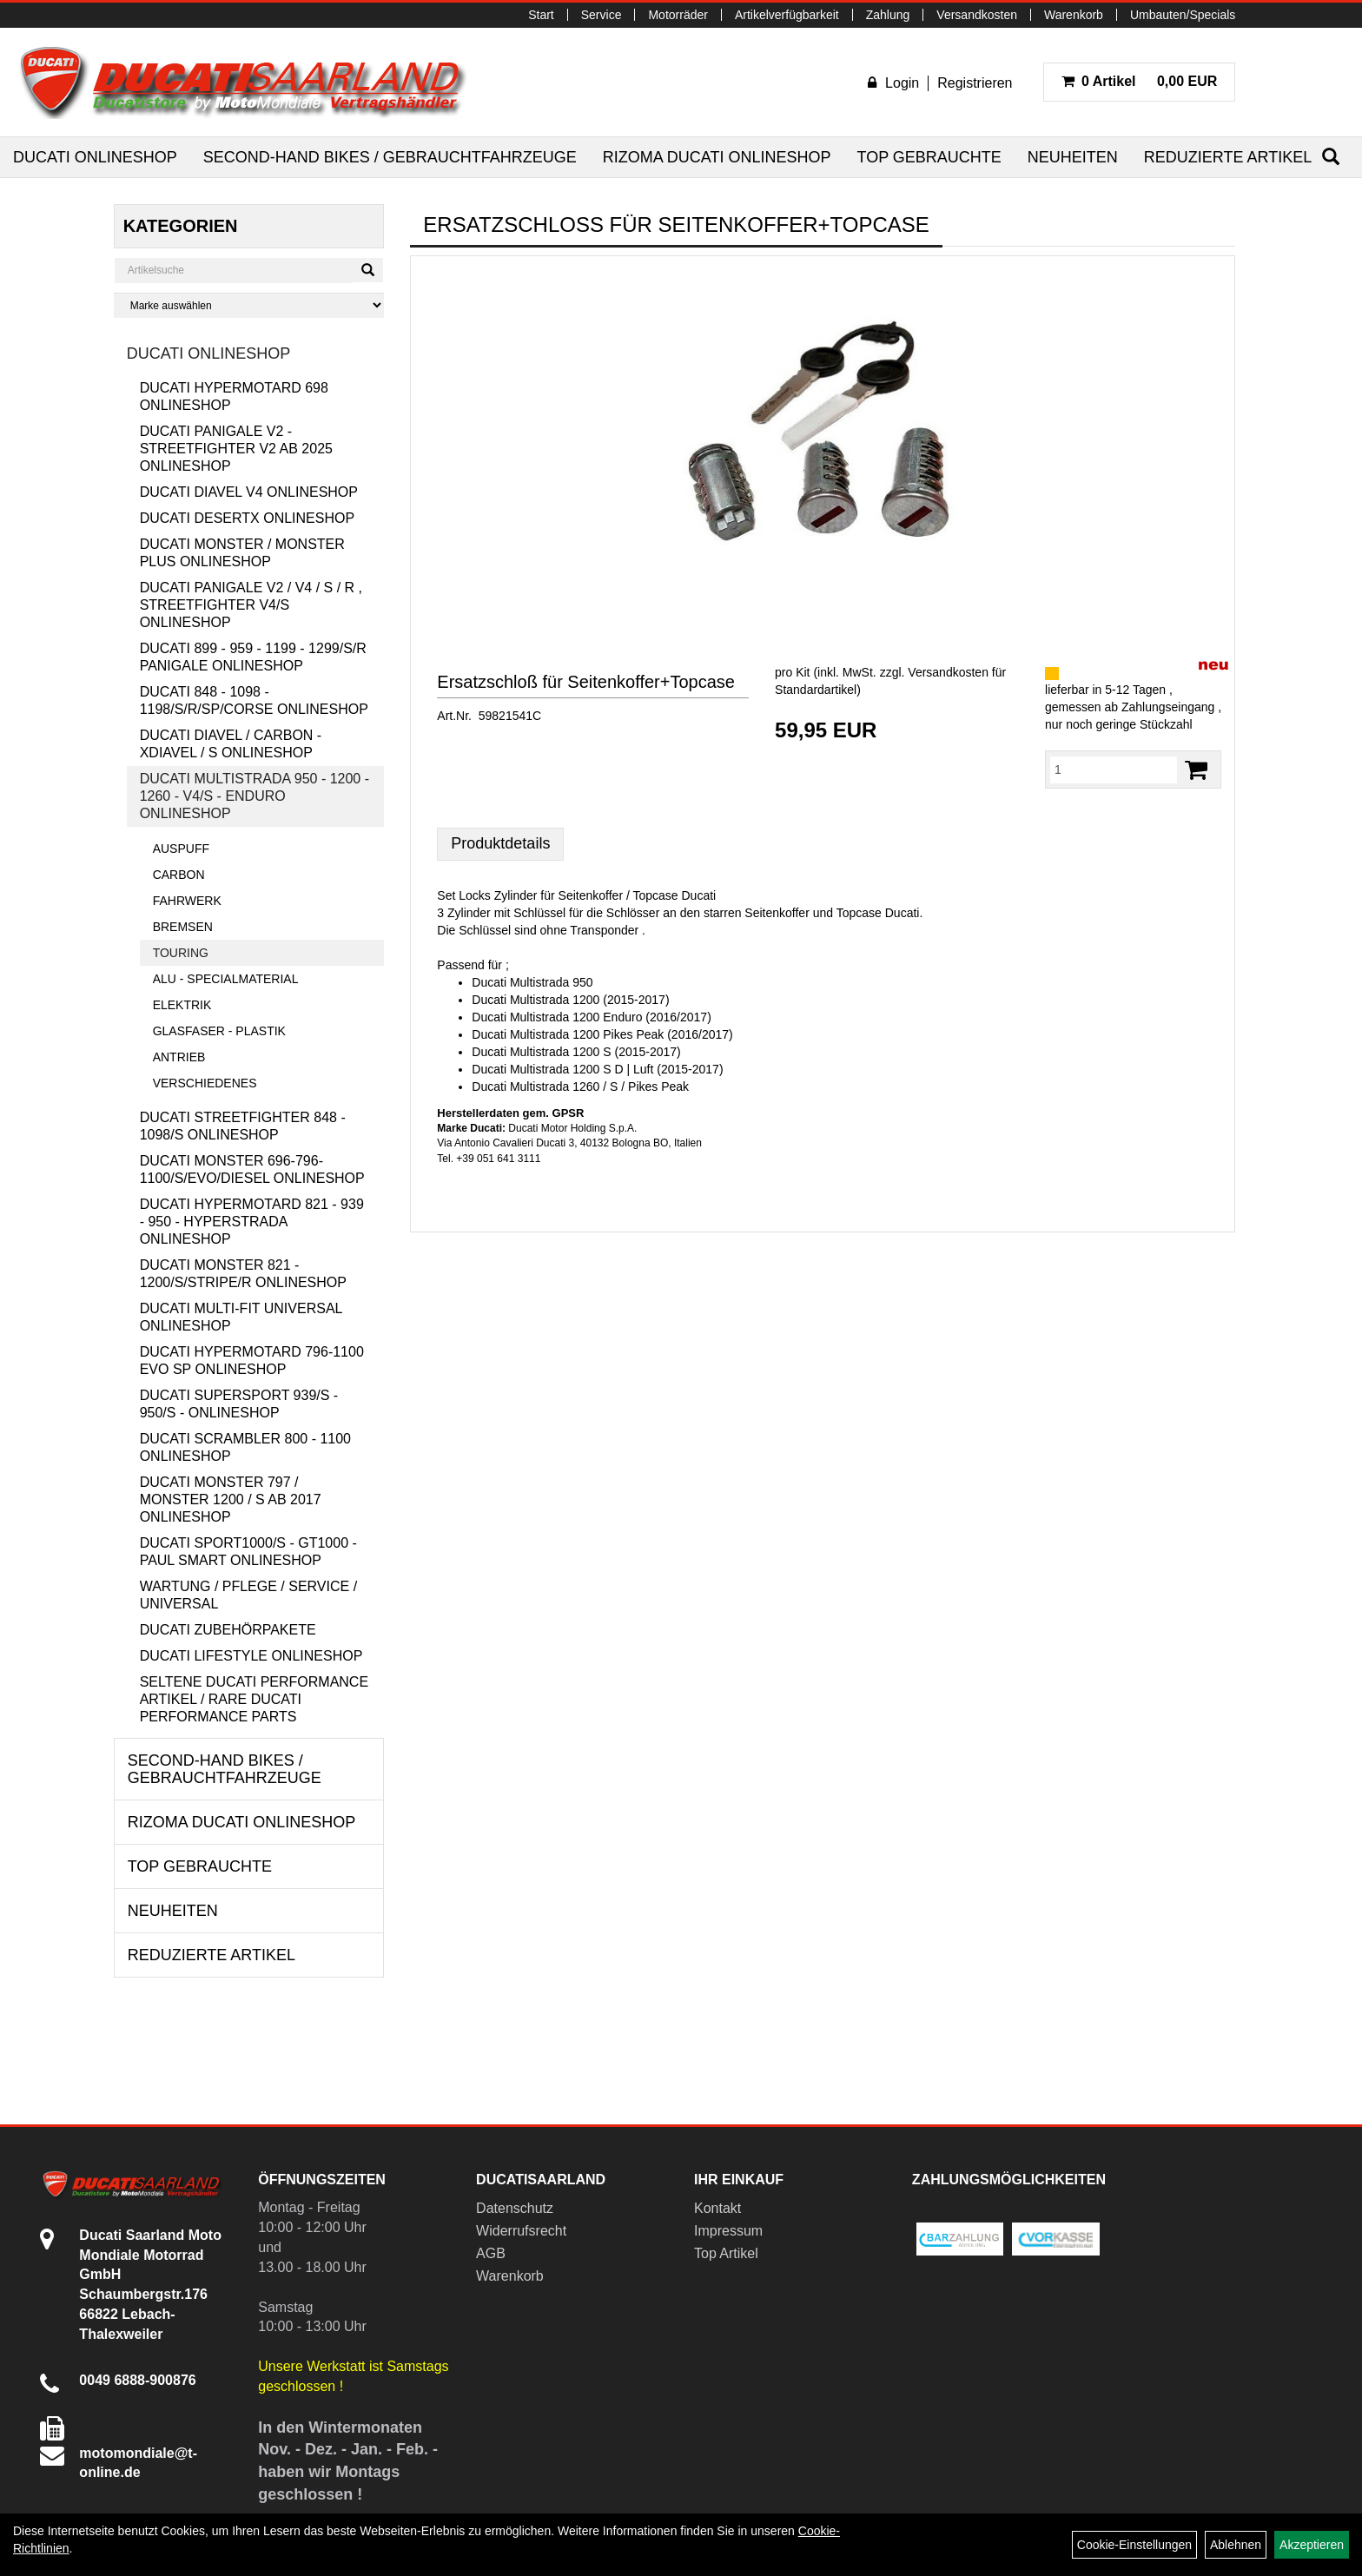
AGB (491, 2253)
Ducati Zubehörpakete (228, 1629)
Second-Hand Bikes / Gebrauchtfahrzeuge (390, 157)
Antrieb (179, 1057)
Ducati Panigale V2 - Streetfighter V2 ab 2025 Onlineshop (236, 448)
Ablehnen (1235, 2545)
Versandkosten (976, 15)
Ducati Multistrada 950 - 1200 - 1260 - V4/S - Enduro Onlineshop (254, 796)
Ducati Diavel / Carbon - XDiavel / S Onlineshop (231, 744)
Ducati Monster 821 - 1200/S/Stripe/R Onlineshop (243, 1274)
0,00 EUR (1139, 81)
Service (601, 15)
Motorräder (677, 15)
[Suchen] (1330, 156)
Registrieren (974, 83)
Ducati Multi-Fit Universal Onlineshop (241, 1317)
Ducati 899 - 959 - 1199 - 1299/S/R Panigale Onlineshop (253, 657)
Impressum (728, 2230)
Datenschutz (514, 2208)
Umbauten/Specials (1182, 15)
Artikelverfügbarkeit (787, 15)
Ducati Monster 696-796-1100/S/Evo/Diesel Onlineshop (252, 1169)
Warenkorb (1073, 15)
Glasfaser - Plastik (219, 1031)
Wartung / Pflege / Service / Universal (248, 1595)
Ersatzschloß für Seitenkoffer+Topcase (586, 681)
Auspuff (181, 848)
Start (541, 15)
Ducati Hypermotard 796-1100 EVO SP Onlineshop (252, 1360)
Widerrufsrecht (521, 2230)
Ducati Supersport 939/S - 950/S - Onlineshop (239, 1404)
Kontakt (717, 2208)
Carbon (179, 875)
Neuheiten (1073, 157)
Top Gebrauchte (928, 157)
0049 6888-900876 (137, 2380)
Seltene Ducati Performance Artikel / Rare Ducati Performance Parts (254, 1699)
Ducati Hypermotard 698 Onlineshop (234, 396)
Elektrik (182, 1005)
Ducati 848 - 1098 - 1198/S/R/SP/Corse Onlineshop (254, 700)
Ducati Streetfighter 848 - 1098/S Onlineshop (243, 1126)
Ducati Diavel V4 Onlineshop (249, 492)
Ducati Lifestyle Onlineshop (251, 1655)
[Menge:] (1113, 769)
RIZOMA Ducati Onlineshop (717, 157)
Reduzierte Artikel (1228, 157)
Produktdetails (500, 843)
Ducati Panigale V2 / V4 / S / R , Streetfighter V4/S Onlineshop (251, 605)
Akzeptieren (1311, 2545)
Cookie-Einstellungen (1134, 2545)
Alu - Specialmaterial (226, 979)
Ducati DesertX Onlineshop (247, 518)
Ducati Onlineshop (95, 157)
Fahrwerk (187, 901)
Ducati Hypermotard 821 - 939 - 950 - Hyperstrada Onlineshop (252, 1221)
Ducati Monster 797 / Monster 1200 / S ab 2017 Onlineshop (230, 1499)
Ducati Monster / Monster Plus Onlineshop (242, 553)
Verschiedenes (205, 1083)
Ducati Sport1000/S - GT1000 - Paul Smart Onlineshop (248, 1552)
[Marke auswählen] (249, 305)
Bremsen (183, 927)
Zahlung (888, 15)
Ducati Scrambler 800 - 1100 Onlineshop (245, 1447)
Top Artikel (726, 2253)
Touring (180, 953)
